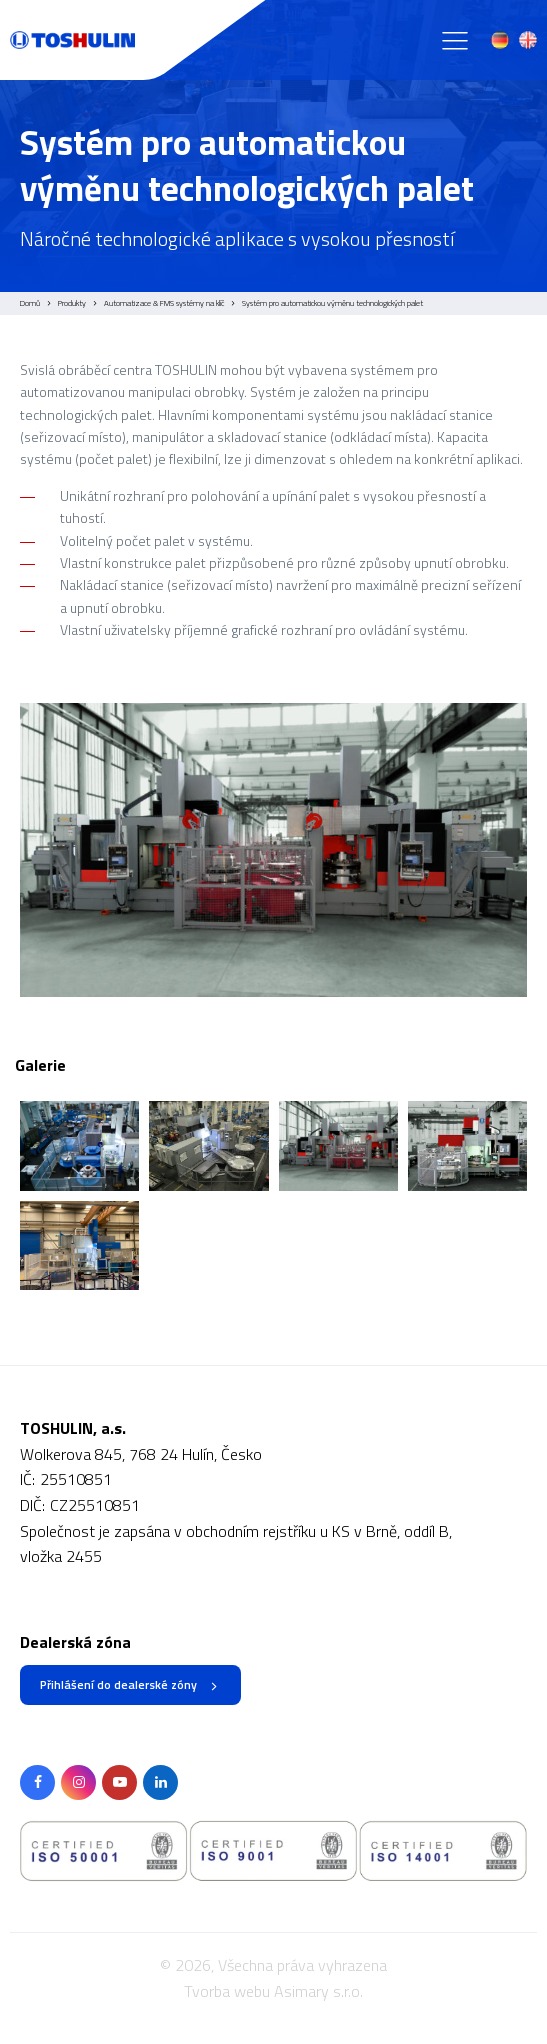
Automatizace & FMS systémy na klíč (164, 303)
